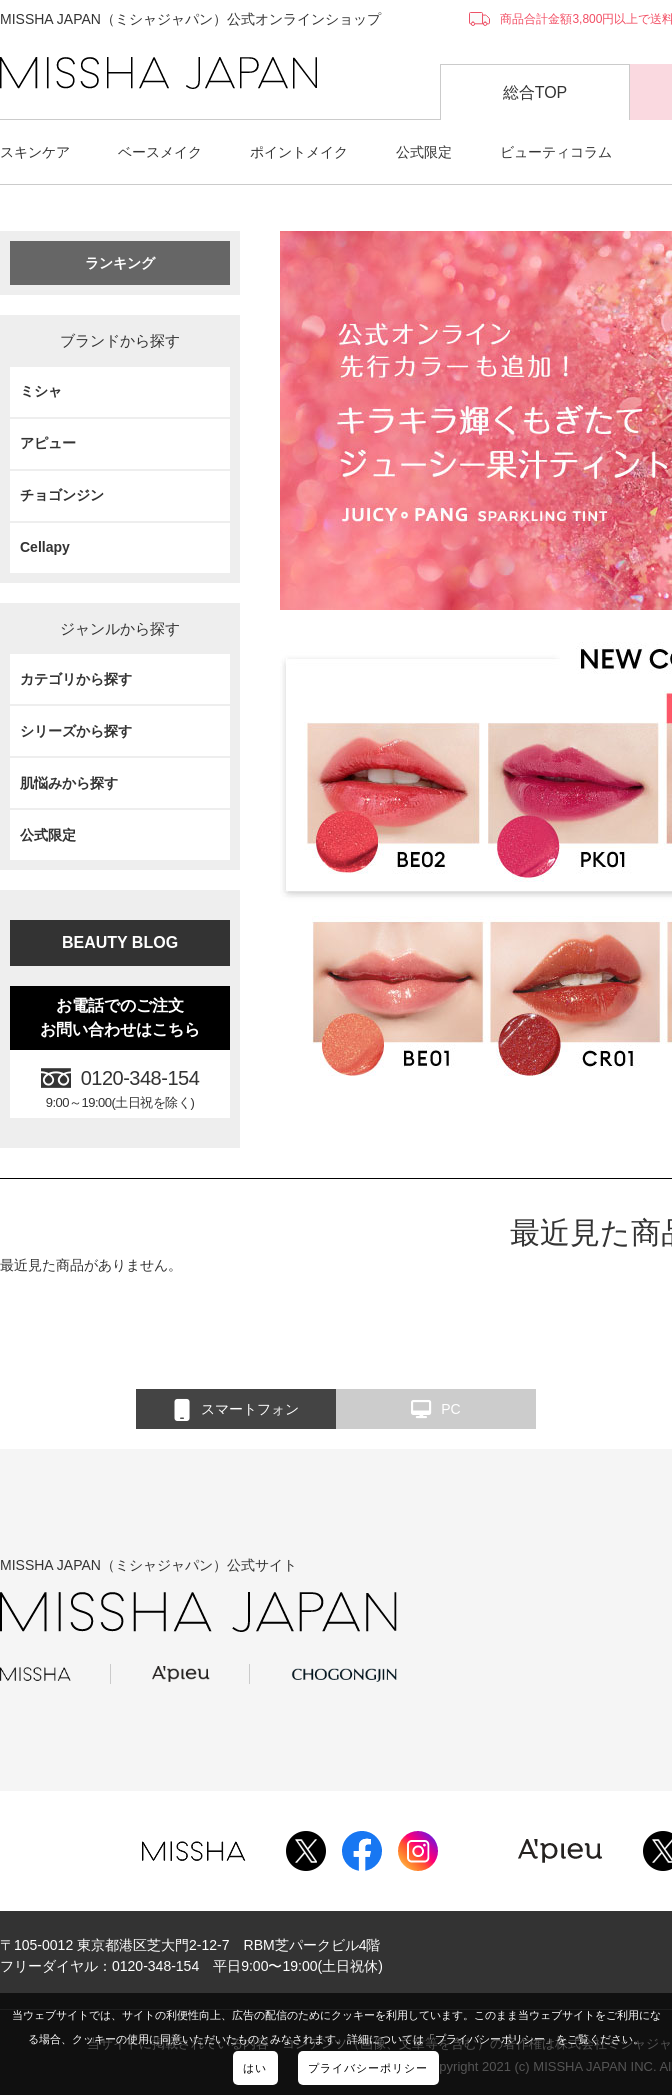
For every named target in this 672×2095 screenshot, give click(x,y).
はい (255, 2068)
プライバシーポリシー (368, 2068)
